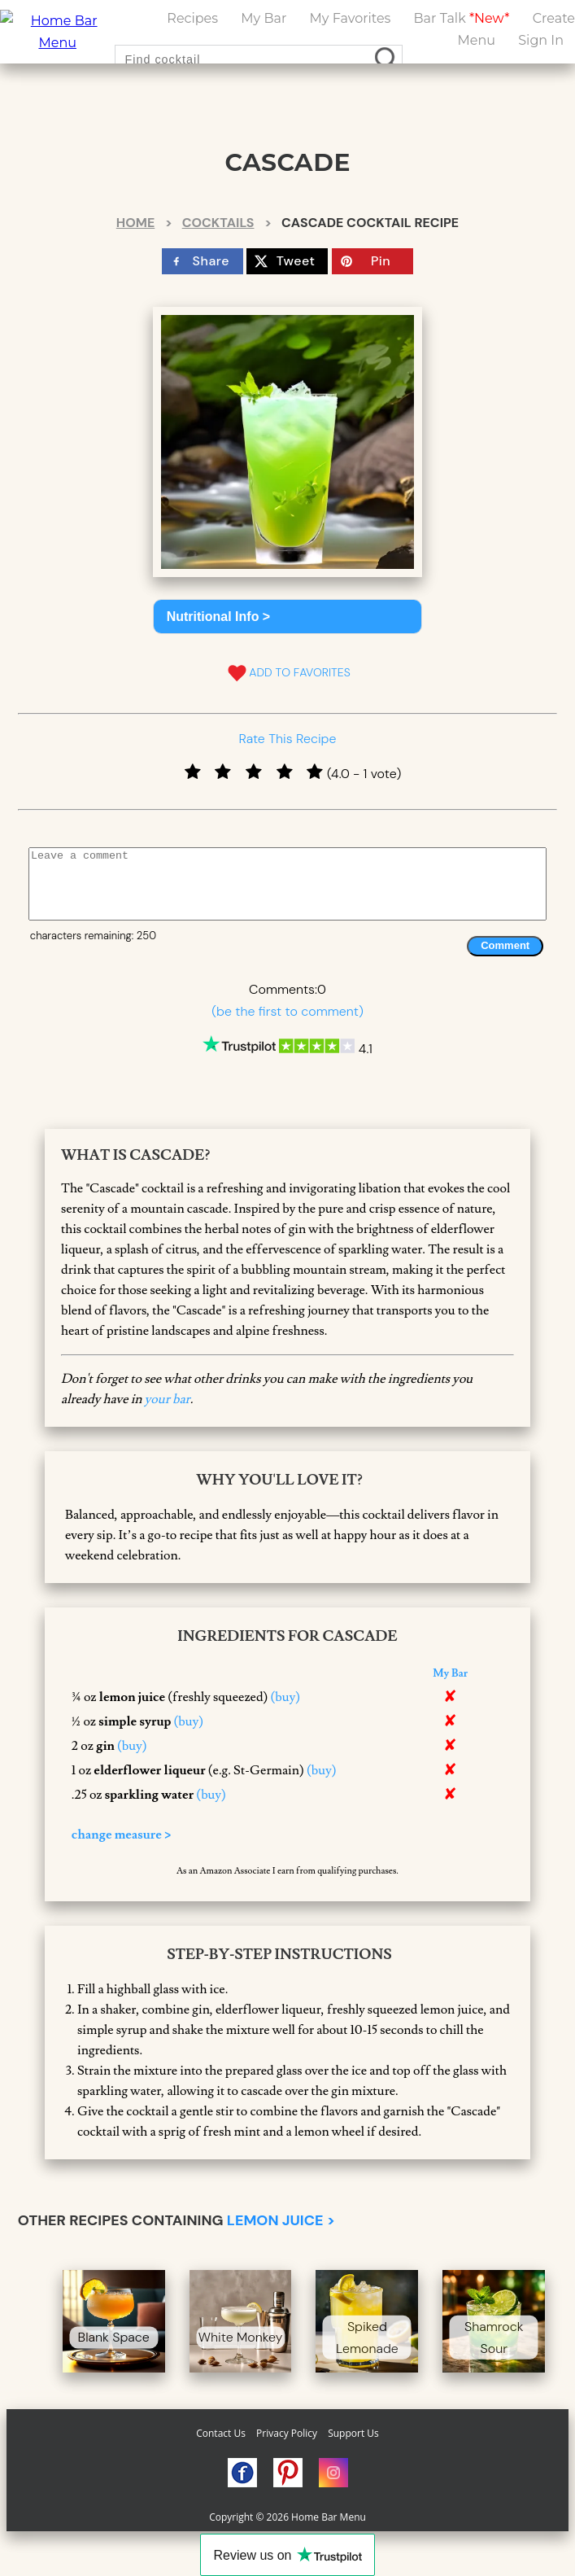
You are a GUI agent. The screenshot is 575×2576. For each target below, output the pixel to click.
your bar (167, 1399)
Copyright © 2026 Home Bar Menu (287, 2517)
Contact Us (221, 2433)
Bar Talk (462, 18)
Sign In (541, 40)
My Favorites (350, 18)
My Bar (263, 18)
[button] (288, 616)
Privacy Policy (286, 2433)
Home (135, 222)
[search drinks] (388, 59)
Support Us (353, 2433)
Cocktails (218, 222)
